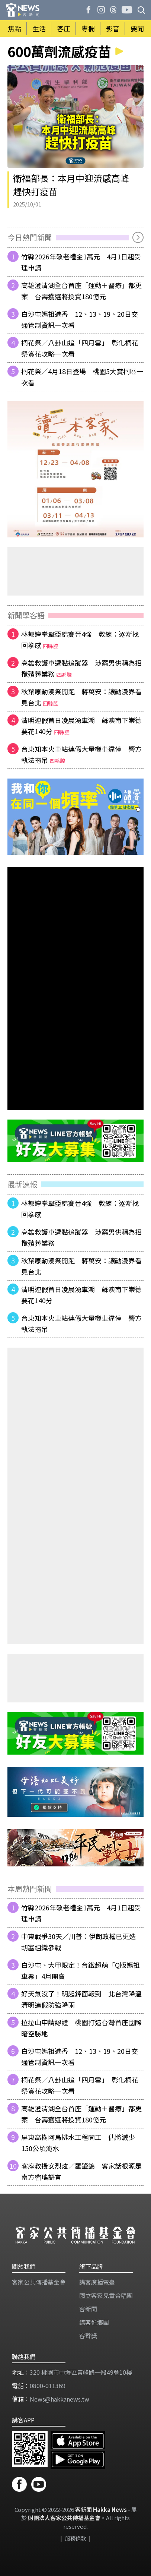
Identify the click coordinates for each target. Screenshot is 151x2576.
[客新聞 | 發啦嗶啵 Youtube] (127, 10)
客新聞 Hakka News (101, 2509)
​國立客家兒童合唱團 (106, 2295)
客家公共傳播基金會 (38, 2281)
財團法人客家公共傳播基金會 (64, 2518)
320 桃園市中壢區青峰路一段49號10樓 (81, 2372)
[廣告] (75, 469)
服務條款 (75, 2538)
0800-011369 (47, 2385)
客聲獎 (88, 2335)
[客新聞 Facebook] (88, 10)
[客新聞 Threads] (113, 10)
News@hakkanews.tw (59, 2399)
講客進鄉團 (94, 2322)
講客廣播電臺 (97, 2281)
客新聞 (88, 2308)
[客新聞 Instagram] (101, 10)
